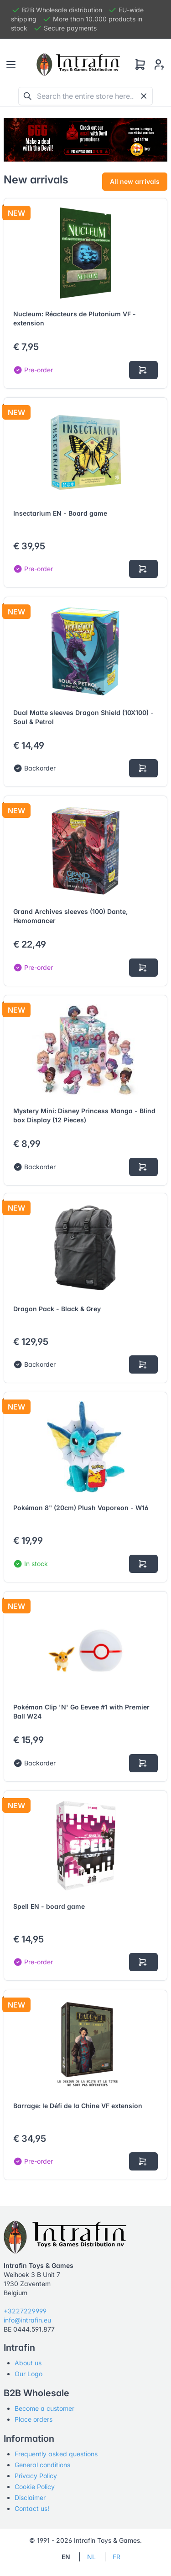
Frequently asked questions (56, 2454)
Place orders (33, 2419)
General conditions (42, 2465)
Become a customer (44, 2408)
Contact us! (32, 2508)
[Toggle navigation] (11, 64)
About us (28, 2363)
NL (91, 2557)
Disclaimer (30, 2497)
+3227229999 (25, 2311)
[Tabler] (78, 64)
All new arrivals (135, 181)
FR (116, 2557)
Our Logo (28, 2374)
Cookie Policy (35, 2486)
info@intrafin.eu (27, 2320)
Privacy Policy (36, 2476)
